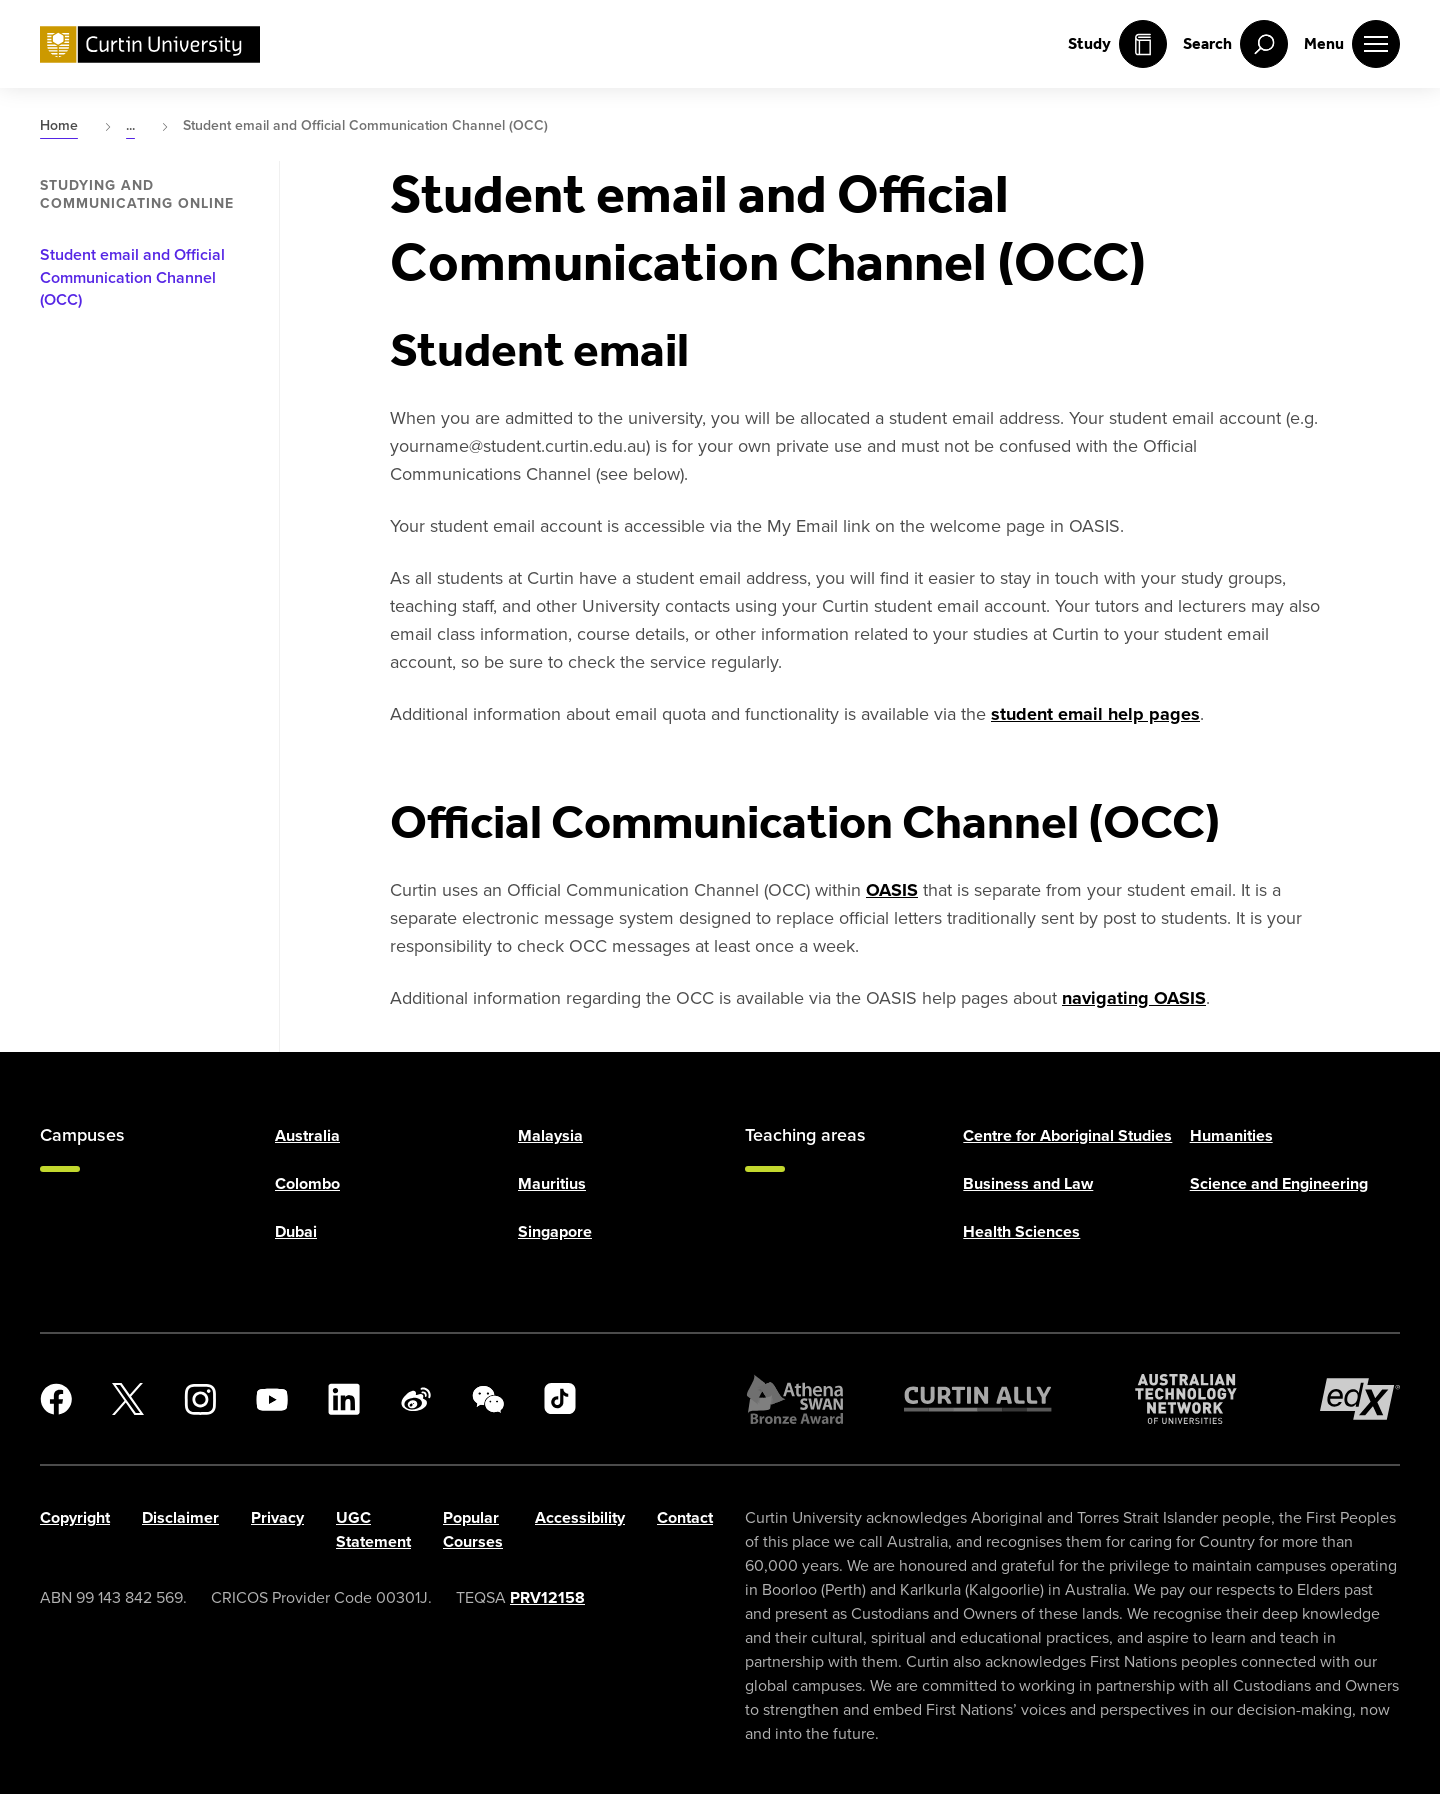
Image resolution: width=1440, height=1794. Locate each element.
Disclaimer (180, 1517)
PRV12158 (547, 1597)
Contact (685, 1517)
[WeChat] (488, 1399)
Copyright (75, 1517)
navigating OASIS (1134, 998)
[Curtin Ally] (978, 1399)
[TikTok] (560, 1399)
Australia (307, 1135)
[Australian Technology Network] (1186, 1399)
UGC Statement (373, 1529)
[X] (128, 1399)
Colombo (307, 1183)
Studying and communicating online (137, 194)
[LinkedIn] (344, 1399)
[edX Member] (1360, 1399)
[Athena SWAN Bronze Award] (795, 1399)
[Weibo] (416, 1399)
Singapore (555, 1231)
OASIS (892, 890)
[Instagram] (200, 1399)
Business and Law (1028, 1183)
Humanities (1231, 1135)
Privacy (277, 1517)
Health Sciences (1021, 1231)
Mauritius (552, 1183)
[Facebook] (56, 1399)
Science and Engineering (1279, 1183)
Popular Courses (473, 1529)
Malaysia (550, 1135)
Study (1117, 44)
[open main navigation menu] (1352, 44)
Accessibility (580, 1517)
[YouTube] (272, 1399)
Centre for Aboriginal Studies (1067, 1135)
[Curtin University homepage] (150, 44)
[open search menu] (1235, 44)
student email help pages (1095, 714)
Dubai (296, 1231)
